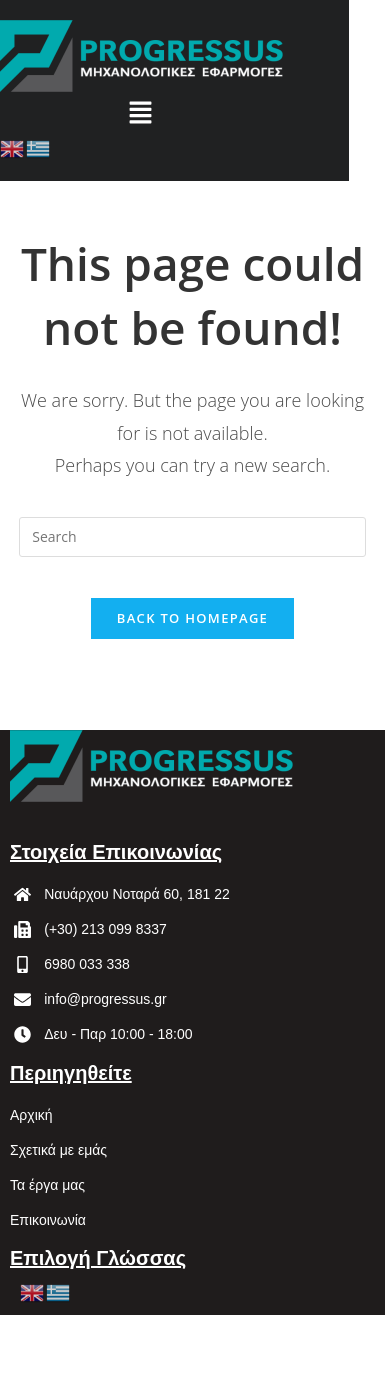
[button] (140, 113)
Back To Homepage (192, 618)
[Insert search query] (192, 537)
